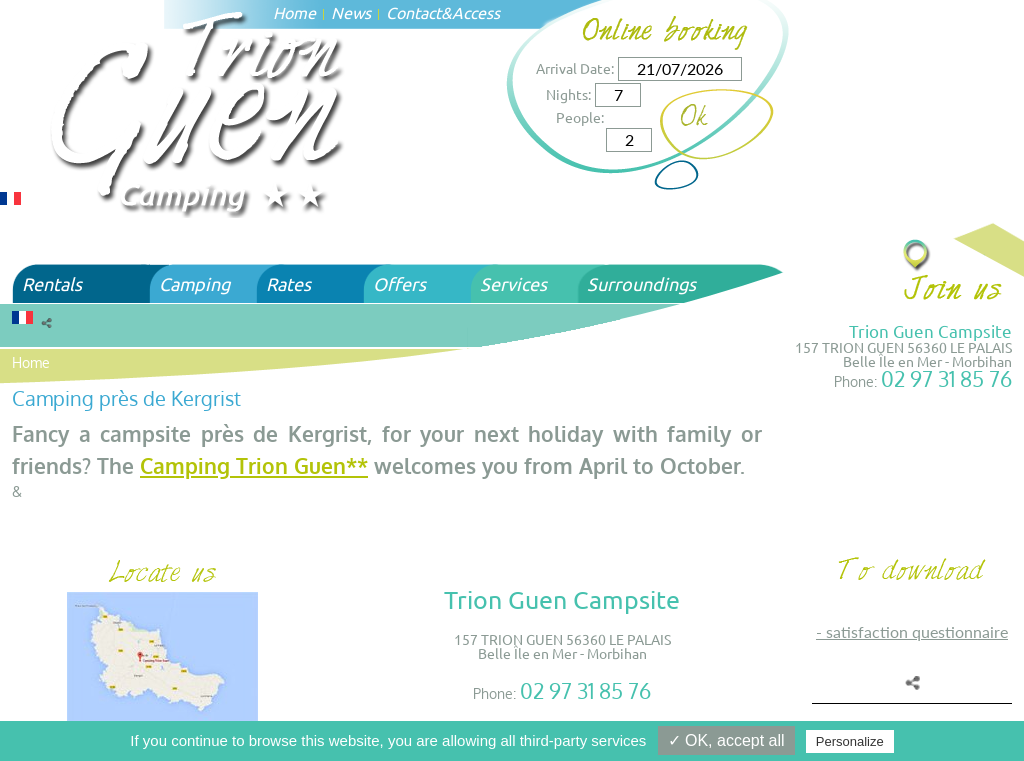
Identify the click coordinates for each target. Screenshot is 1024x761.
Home (31, 362)
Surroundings (641, 283)
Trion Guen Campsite (930, 330)
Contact (413, 12)
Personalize (850, 741)
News (351, 12)
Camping (194, 283)
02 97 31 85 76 (946, 378)
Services (513, 283)
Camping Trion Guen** (254, 465)
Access (476, 12)
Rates (288, 283)
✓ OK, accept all (726, 740)
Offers (399, 283)
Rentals (52, 283)
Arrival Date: (575, 68)
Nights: (568, 94)
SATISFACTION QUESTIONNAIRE (917, 631)
